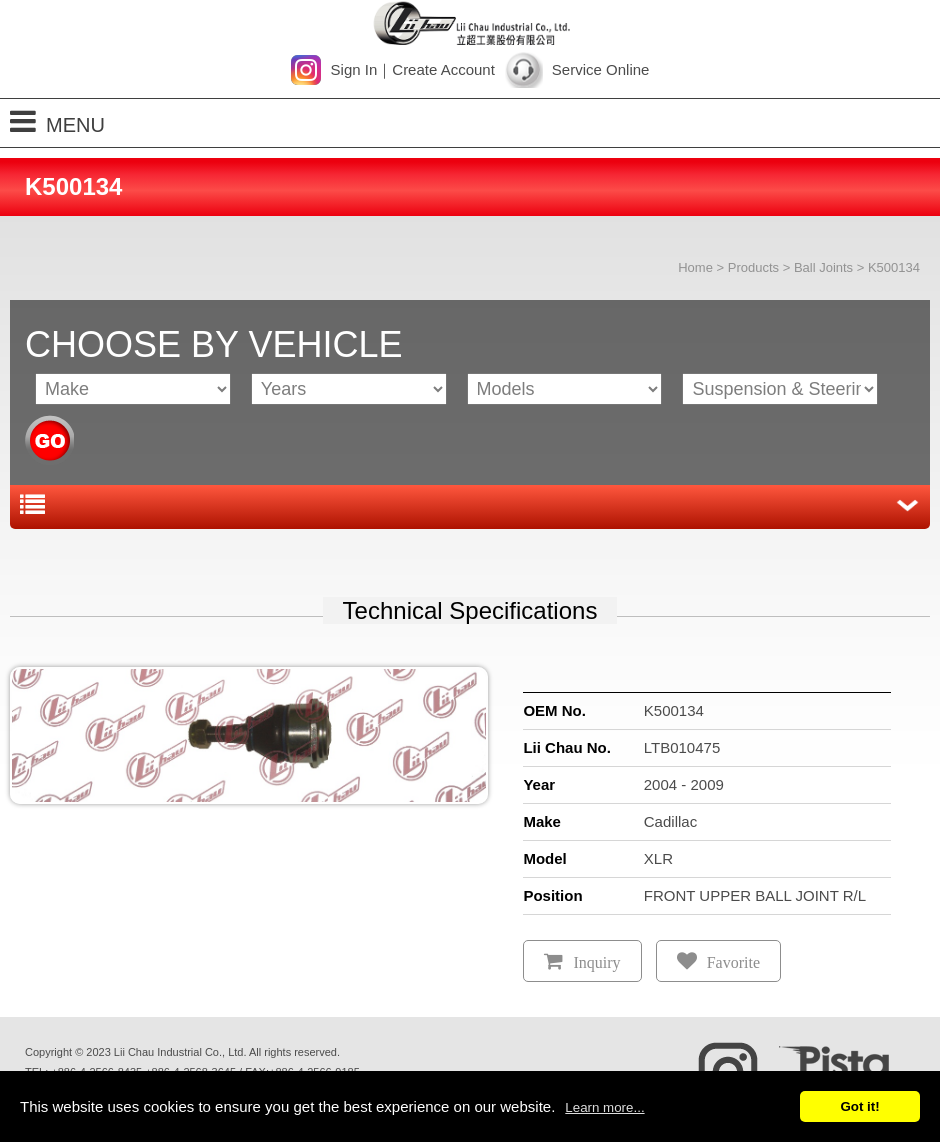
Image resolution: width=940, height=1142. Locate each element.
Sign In (354, 69)
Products (753, 267)
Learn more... (604, 1107)
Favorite (733, 962)
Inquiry (596, 962)
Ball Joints (823, 267)
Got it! (859, 1106)
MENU (57, 121)
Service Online (601, 69)
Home (695, 267)
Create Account (443, 69)
